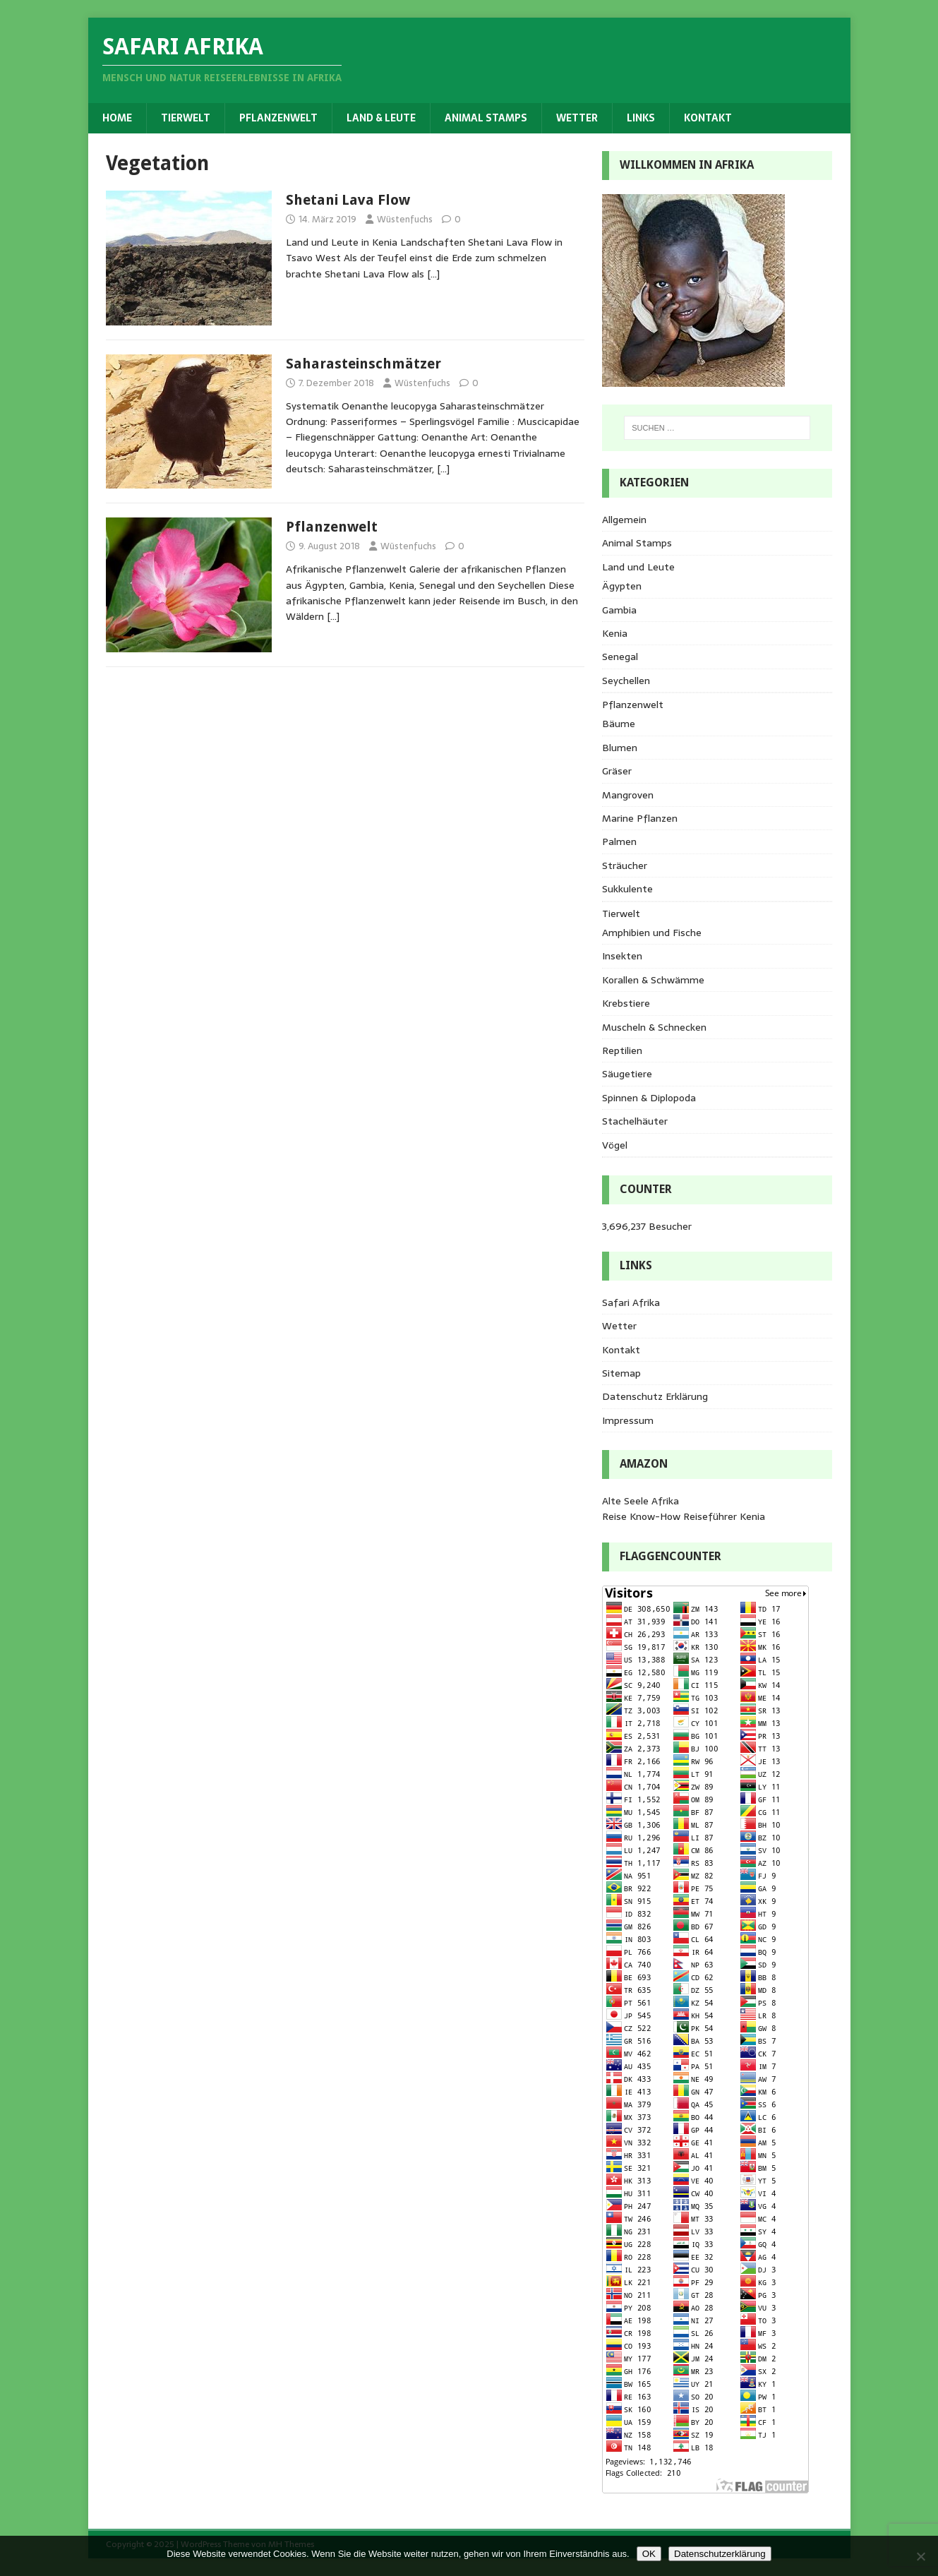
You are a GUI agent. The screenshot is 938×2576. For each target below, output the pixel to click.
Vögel (614, 1145)
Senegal (620, 656)
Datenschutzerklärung (720, 2553)
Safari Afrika (631, 1302)
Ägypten (622, 586)
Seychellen (626, 680)
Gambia (619, 610)
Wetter (577, 118)
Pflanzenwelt (278, 118)
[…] (433, 274)
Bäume (618, 723)
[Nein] (920, 2556)
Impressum (628, 1420)
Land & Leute (381, 118)
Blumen (619, 747)
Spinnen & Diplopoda (649, 1098)
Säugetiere (627, 1074)
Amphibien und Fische (652, 932)
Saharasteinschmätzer (363, 363)
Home (117, 118)
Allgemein (624, 519)
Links (641, 118)
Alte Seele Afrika (640, 1501)
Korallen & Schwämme (653, 980)
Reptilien (622, 1050)
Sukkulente (627, 889)
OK (649, 2553)
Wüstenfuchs (405, 219)
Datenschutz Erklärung (655, 1396)
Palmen (619, 841)
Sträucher (624, 865)
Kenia (614, 633)
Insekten (622, 956)
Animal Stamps (486, 118)
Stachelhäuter (635, 1121)
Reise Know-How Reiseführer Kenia (683, 1516)
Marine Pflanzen (640, 818)
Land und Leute (638, 567)
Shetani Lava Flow (348, 199)
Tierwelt (185, 118)
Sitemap (621, 1373)
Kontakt (708, 118)
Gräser (617, 771)
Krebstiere (626, 1003)
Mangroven (628, 795)
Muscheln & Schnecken (654, 1027)
